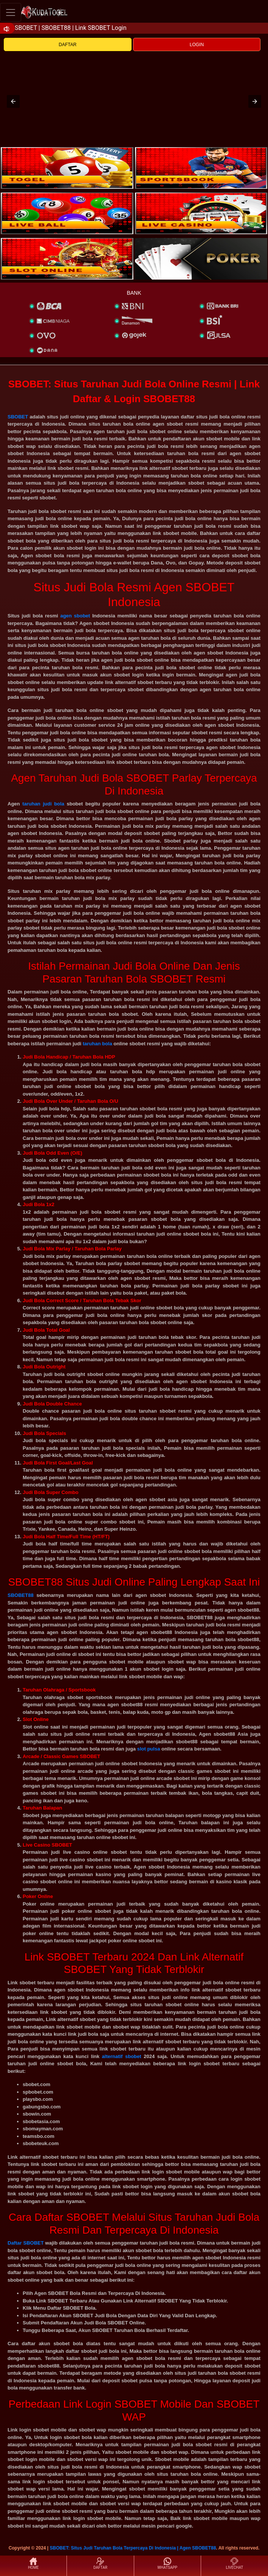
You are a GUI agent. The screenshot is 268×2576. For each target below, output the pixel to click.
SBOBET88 (21, 1595)
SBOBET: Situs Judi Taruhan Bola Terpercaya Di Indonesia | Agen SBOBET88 (133, 2548)
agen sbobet (75, 616)
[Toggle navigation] (10, 12)
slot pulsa (148, 1749)
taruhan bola (97, 1043)
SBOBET (18, 417)
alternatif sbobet (121, 2056)
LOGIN (197, 44)
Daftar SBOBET (26, 2243)
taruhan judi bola (43, 804)
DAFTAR (67, 44)
